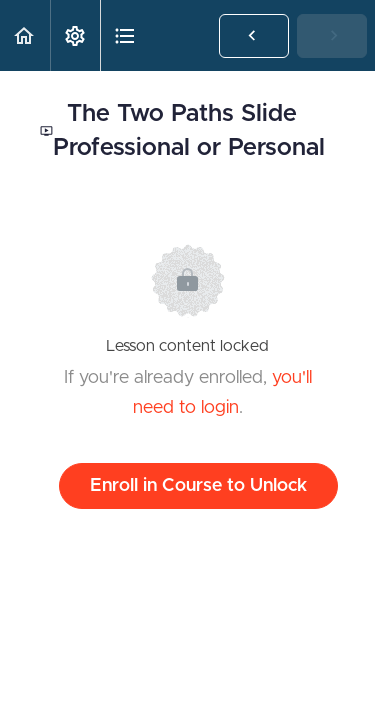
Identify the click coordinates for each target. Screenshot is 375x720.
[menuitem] (75, 35)
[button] (25, 35)
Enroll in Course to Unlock (198, 486)
